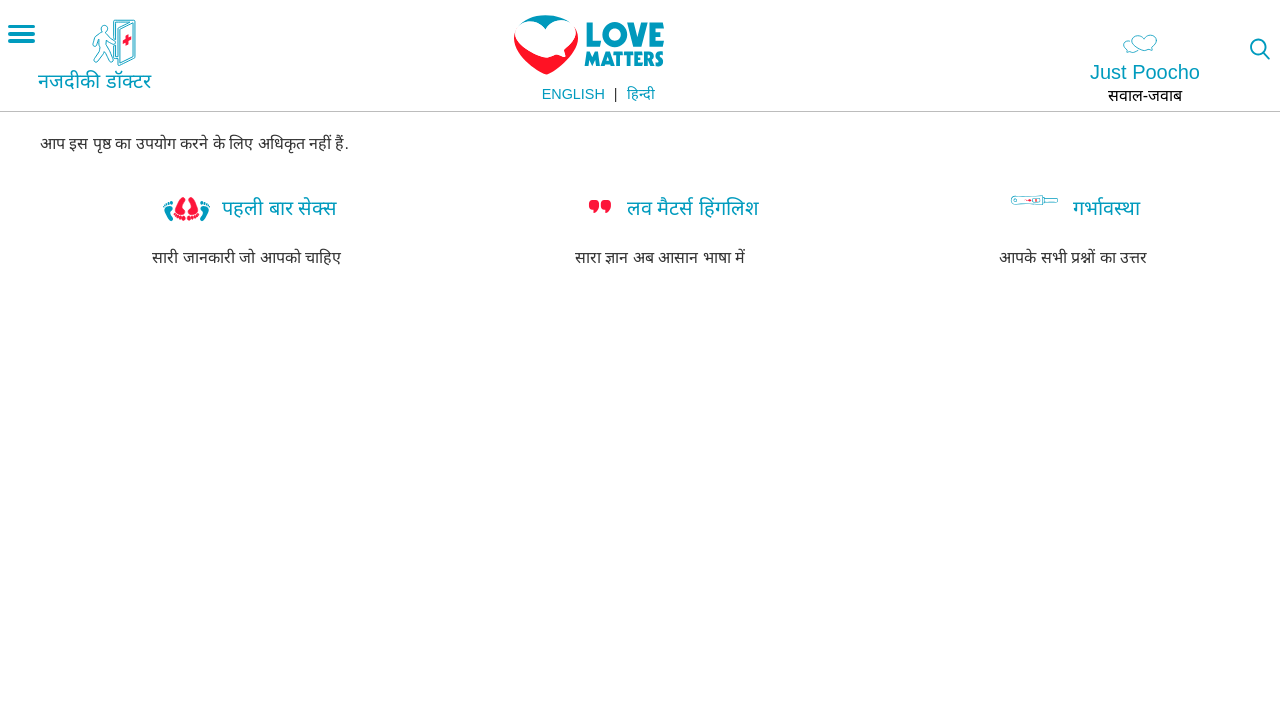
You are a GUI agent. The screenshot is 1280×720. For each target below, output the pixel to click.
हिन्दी (641, 94)
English (573, 94)
